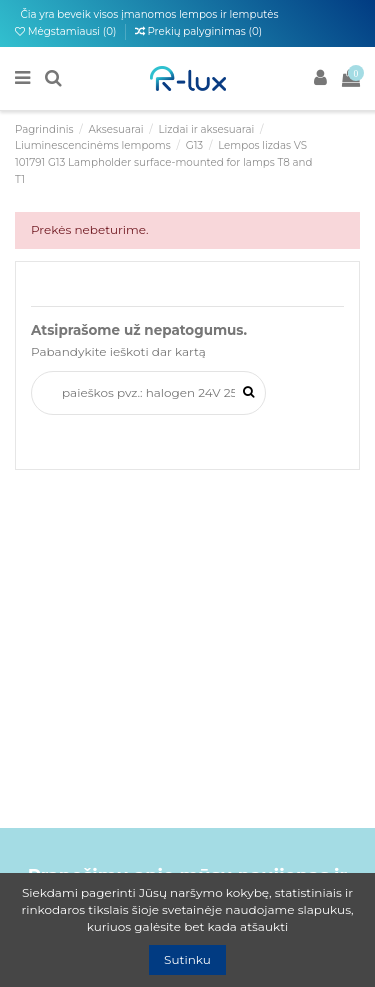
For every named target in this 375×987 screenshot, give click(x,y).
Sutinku (187, 959)
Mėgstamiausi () (67, 31)
